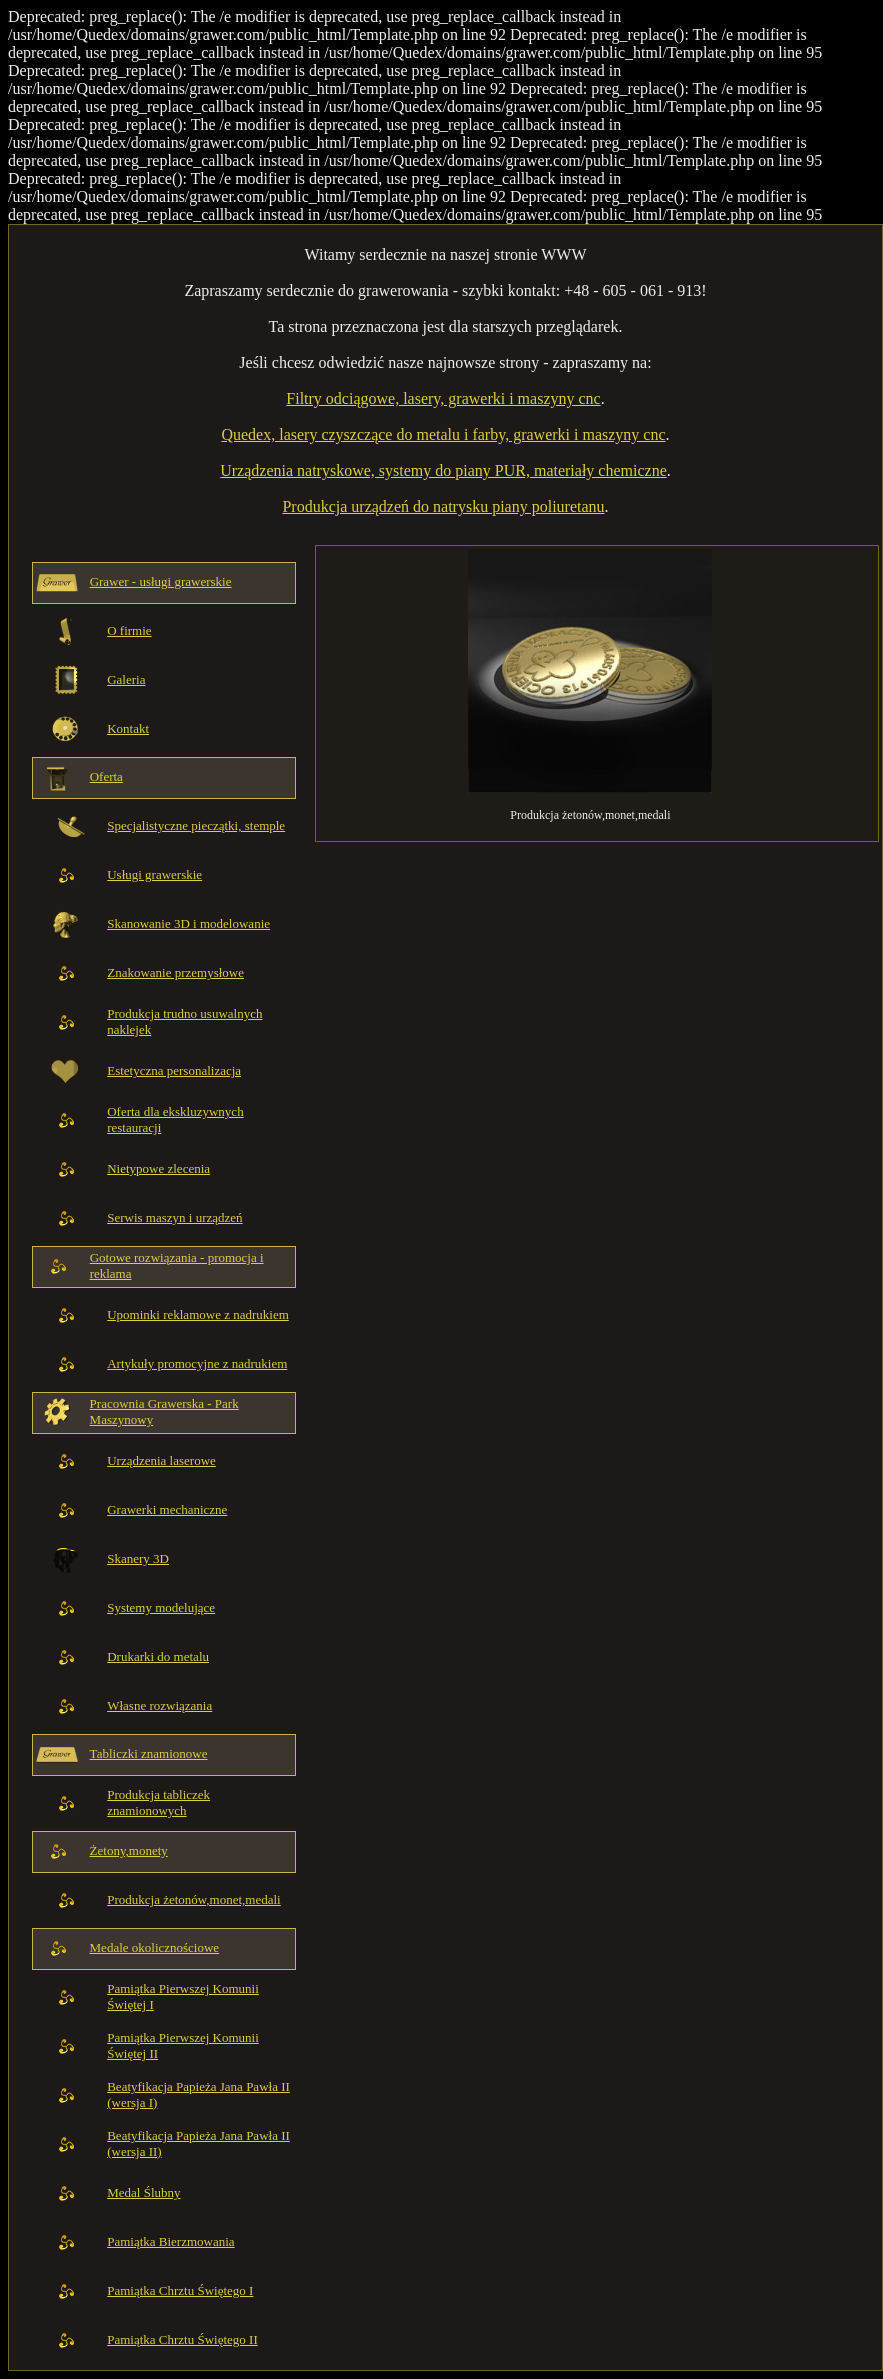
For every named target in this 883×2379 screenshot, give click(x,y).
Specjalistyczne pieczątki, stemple (196, 825)
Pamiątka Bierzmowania (170, 2241)
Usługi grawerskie (154, 874)
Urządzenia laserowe (161, 1460)
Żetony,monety (129, 1850)
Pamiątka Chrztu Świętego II (182, 2339)
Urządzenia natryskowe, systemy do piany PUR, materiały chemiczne (443, 470)
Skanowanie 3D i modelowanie (188, 923)
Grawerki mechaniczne (167, 1509)
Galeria (126, 679)
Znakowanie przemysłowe (175, 972)
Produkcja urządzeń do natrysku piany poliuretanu (443, 506)
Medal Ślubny (143, 2192)
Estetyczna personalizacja (174, 1070)
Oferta (106, 776)
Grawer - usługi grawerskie (161, 581)
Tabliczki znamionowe (149, 1753)
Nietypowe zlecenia (158, 1168)
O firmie (129, 630)
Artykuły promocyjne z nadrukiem (197, 1363)
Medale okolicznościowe (155, 1947)
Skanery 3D (138, 1558)
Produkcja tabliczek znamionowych (158, 1802)
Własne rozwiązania (159, 1705)
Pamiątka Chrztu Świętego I (180, 2290)
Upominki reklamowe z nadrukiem (198, 1314)
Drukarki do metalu (158, 1656)
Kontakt (128, 728)
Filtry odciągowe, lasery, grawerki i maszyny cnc (443, 398)
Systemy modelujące (161, 1607)
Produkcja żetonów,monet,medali (194, 1899)
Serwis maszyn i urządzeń (174, 1217)
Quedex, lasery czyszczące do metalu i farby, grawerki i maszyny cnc (443, 434)
